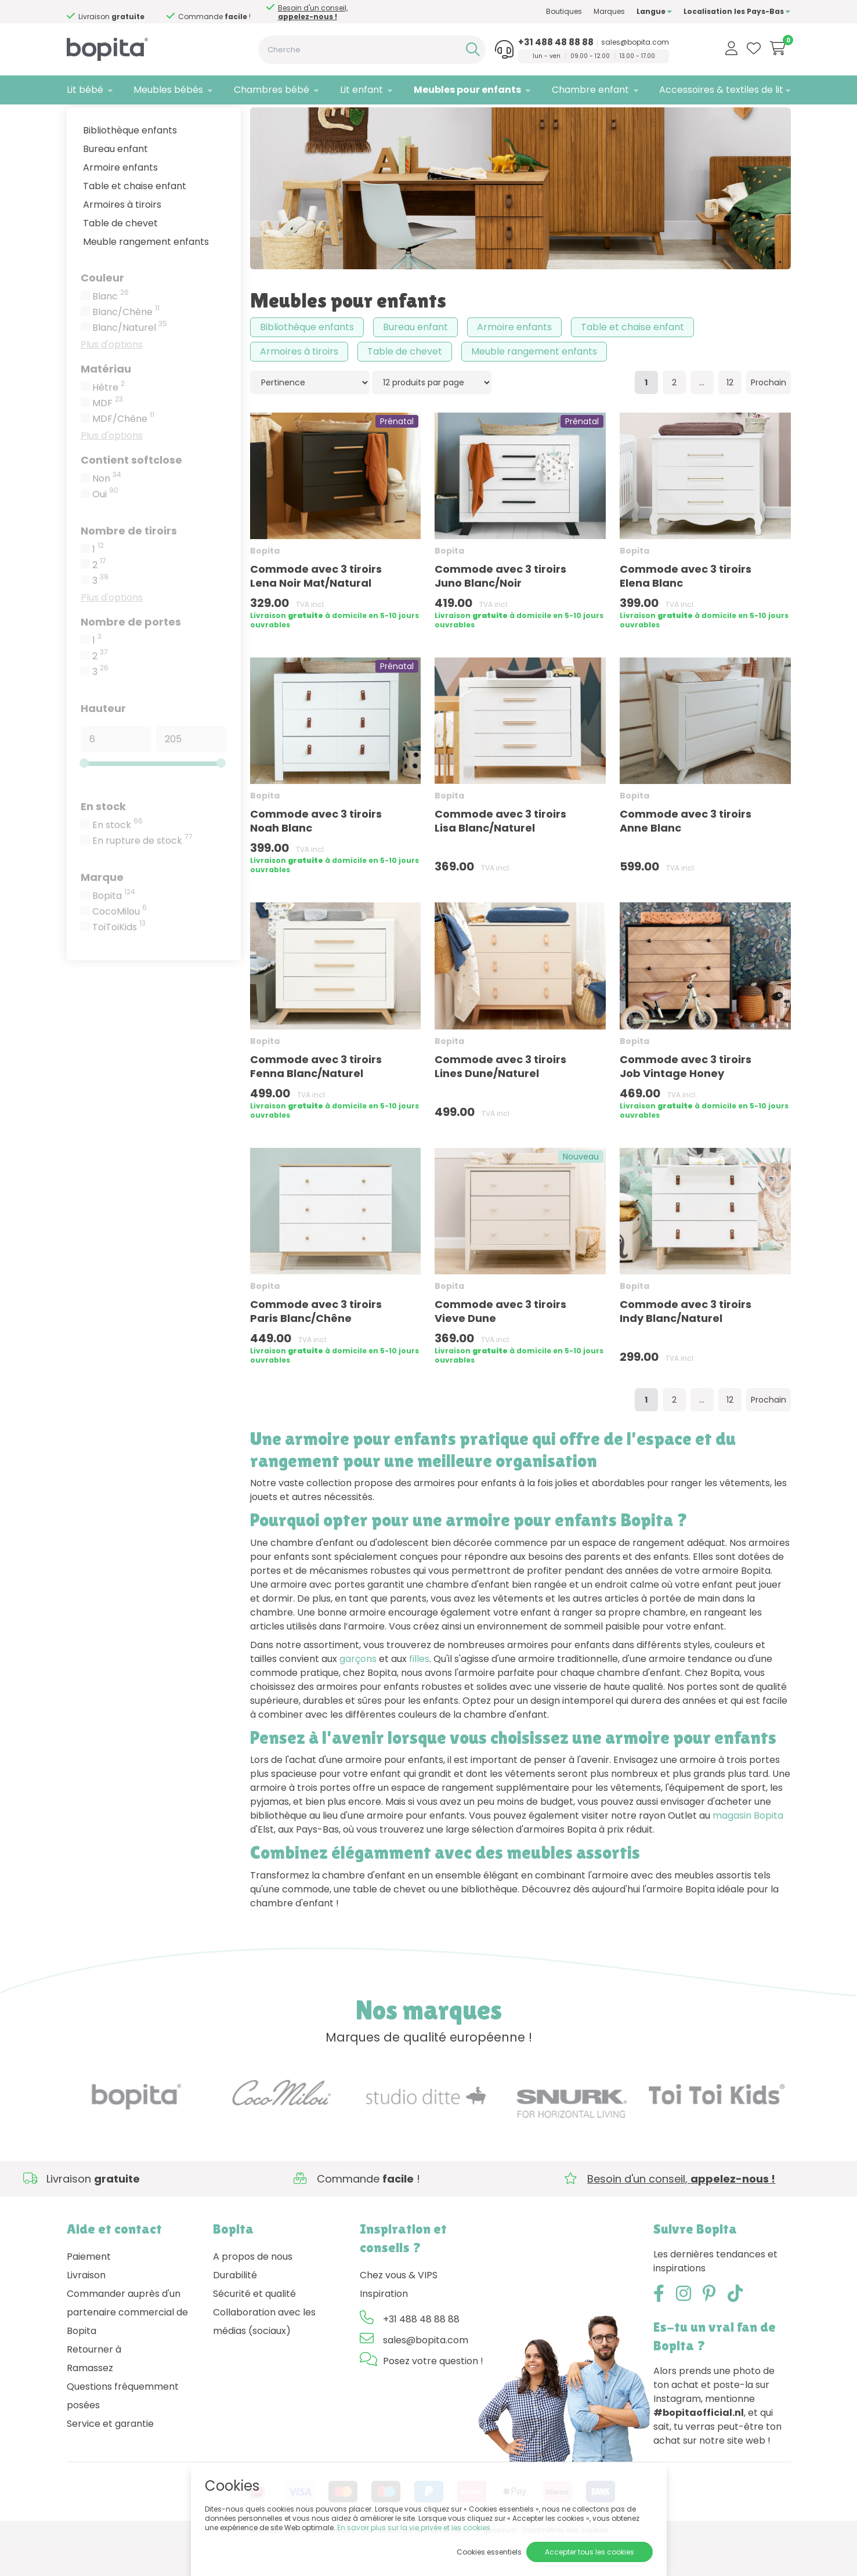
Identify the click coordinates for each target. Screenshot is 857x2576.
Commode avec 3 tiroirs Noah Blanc (316, 857)
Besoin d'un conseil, (122, 12)
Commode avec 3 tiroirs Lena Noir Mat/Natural (316, 612)
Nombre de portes (131, 658)
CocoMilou (119, 947)
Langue (654, 11)
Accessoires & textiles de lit (721, 89)
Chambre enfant (590, 89)
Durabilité (235, 2311)
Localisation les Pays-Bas (737, 11)
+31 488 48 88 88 (556, 42)
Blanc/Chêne (126, 348)
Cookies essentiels (489, 2552)
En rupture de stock (142, 877)
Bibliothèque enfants (130, 166)
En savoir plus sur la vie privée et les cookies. (414, 2527)
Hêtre (108, 423)
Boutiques (564, 11)
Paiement (89, 2292)
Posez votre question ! (433, 2397)
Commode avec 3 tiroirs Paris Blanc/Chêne (316, 1347)
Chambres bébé (271, 89)
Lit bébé (85, 89)
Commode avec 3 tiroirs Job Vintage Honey (685, 1102)
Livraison (86, 2311)
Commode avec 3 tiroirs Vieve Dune (500, 1347)
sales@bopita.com (635, 42)
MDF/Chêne (123, 455)
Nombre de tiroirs (129, 566)
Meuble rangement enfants (146, 277)
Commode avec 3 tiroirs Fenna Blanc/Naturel (316, 1102)
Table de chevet (120, 259)
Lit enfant (361, 89)
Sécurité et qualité (254, 2329)
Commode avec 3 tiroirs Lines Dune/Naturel (500, 1102)
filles (419, 1694)
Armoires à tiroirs (122, 240)
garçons (358, 1694)
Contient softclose (131, 496)
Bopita (113, 932)
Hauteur (103, 744)
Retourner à (94, 2385)
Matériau (106, 405)
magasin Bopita (748, 1852)
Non (106, 515)
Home (78, 119)
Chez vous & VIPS (398, 2311)
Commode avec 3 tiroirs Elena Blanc (685, 612)
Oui (105, 530)
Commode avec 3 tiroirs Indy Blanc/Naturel (685, 1347)
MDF (107, 439)
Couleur (102, 313)
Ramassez (90, 2404)
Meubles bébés (168, 89)
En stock (103, 842)
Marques (609, 11)
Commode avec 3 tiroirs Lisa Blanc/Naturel (500, 857)
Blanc (110, 332)
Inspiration (384, 2329)
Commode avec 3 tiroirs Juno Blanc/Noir (500, 612)
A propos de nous (252, 2292)
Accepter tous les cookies (589, 2552)
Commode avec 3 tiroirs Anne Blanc (685, 857)
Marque (102, 913)
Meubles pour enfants (467, 89)
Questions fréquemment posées (123, 2432)
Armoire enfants (120, 203)
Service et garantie (110, 2459)
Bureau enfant (115, 185)
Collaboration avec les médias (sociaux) (264, 2357)
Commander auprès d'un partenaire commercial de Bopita (127, 2348)
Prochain (768, 419)
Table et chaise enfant (134, 222)
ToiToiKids (119, 963)
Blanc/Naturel (129, 364)
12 (729, 419)
